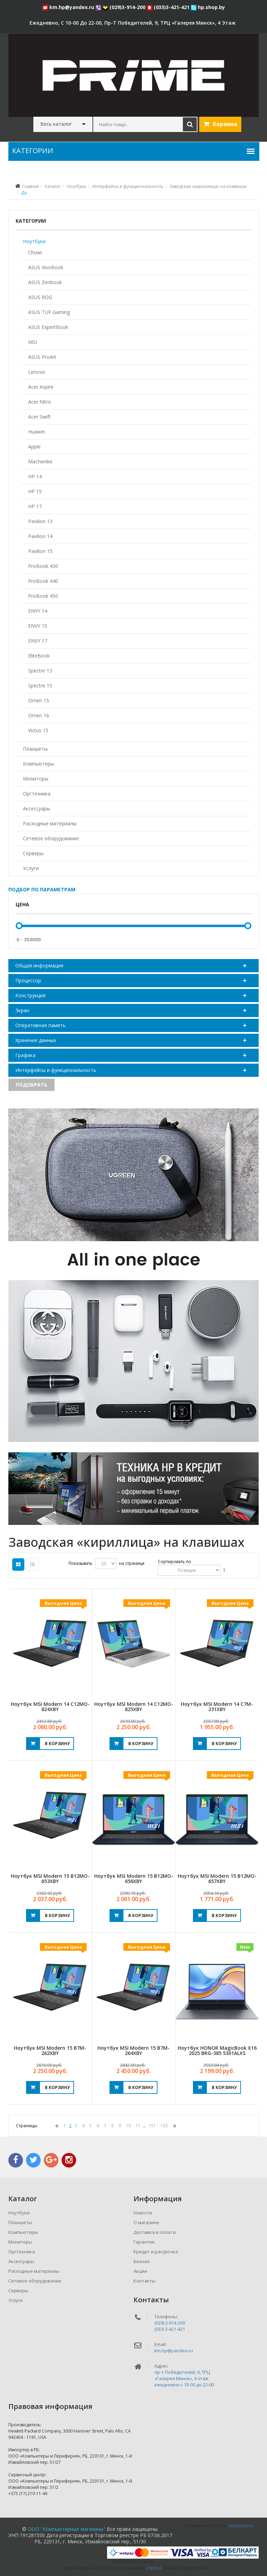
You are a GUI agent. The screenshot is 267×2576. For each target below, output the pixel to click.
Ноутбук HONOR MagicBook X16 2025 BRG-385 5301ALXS (217, 2050)
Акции (140, 2271)
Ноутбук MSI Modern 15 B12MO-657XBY (217, 1878)
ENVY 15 (37, 625)
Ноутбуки (76, 186)
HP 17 (35, 506)
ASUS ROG (40, 297)
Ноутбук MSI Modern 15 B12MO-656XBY (133, 1878)
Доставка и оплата (155, 2232)
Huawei (36, 431)
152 (164, 2126)
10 (128, 2126)
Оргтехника (36, 793)
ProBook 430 (43, 566)
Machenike (40, 461)
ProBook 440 (43, 581)
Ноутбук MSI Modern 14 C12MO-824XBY (50, 1706)
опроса (153, 2568)
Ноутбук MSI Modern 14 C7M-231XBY (217, 1706)
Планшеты (35, 748)
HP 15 (35, 491)
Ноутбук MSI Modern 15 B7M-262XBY (50, 2050)
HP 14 (35, 476)
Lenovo (36, 372)
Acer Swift (39, 416)
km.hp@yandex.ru (69, 7)
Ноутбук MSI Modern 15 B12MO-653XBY (50, 1878)
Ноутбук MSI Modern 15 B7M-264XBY (133, 2050)
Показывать (80, 1563)
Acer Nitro (39, 401)
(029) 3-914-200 (169, 2323)
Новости (143, 2213)
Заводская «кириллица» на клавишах (208, 186)
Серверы (33, 853)
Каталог (53, 186)
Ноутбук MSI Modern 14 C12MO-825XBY (133, 1706)
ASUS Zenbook (45, 282)
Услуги (31, 868)
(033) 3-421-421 (169, 2329)
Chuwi (35, 252)
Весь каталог (56, 124)
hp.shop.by (208, 7)
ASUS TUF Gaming (49, 312)
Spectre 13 (40, 670)
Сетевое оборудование (51, 838)
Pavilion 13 (40, 521)
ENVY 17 (37, 640)
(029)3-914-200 (125, 7)
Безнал (141, 2261)
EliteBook (39, 655)
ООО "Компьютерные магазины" (66, 2529)
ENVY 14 (37, 611)
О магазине (146, 2222)
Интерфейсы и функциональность (127, 186)
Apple (34, 446)
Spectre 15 (40, 685)
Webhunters (241, 2526)
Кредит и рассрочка (156, 2251)
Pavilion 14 (40, 536)
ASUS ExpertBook (48, 327)
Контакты (144, 2281)
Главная (30, 186)
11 (138, 2126)
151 (152, 2126)
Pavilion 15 (40, 551)
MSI (32, 342)
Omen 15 (38, 700)
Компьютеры (38, 763)
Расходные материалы (49, 823)
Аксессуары (36, 808)
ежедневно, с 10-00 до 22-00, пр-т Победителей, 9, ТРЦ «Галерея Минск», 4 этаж (133, 22)
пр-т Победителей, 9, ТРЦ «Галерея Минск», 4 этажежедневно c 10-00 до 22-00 (184, 2378)
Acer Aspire (41, 386)
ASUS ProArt (42, 357)
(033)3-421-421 (169, 7)
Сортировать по (174, 1561)
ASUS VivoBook (45, 267)
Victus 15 (38, 730)
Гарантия (144, 2242)
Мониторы (35, 778)
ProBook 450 (43, 596)
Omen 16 (38, 715)
